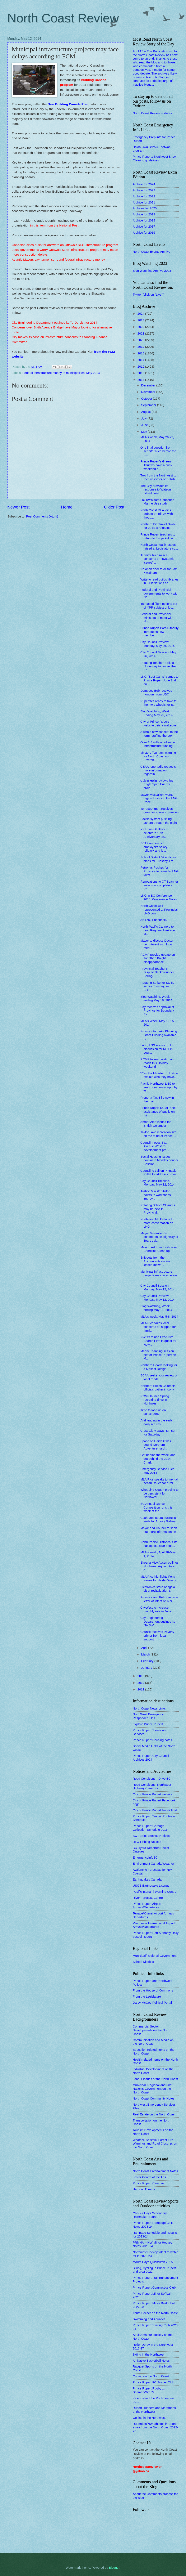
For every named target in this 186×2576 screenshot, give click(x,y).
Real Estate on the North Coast (154, 2114)
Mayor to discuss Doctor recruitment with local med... (156, 944)
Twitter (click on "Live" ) (148, 294)
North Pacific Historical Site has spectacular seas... (159, 1543)
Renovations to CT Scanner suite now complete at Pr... (159, 885)
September (149, 405)
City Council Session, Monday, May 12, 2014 (157, 1287)
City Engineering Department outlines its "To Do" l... (157, 1621)
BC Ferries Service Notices (151, 1835)
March (145, 1654)
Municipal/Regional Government (154, 1955)
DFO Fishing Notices (147, 1841)
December (148, 385)
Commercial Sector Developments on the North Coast (151, 2030)
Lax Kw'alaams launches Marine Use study (157, 501)
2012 (141, 1682)
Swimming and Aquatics (149, 2319)
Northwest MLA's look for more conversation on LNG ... (157, 1223)
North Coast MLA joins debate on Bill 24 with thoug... (156, 514)
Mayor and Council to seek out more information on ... (158, 1531)
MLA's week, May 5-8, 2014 (159, 1316)
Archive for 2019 (144, 214)
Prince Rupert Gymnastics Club (154, 2287)
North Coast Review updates (152, 113)
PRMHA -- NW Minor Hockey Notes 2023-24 (152, 2244)
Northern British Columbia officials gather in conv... (158, 1387)
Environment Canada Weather (153, 1863)
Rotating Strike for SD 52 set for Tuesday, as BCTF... (157, 986)
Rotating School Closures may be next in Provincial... (157, 1209)
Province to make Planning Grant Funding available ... (158, 1035)
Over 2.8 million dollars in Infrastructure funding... (157, 744)
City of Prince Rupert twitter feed (155, 1810)
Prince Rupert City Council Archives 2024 (151, 1757)
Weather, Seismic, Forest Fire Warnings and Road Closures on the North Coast (155, 2143)
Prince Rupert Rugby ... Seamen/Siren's (149, 2390)
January (147, 1667)
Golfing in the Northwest (149, 2417)
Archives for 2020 (145, 208)
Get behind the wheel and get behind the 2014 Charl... (158, 1458)
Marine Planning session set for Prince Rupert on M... (158, 1354)
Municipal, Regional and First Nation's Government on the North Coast (152, 2088)
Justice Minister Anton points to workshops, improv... (156, 1195)
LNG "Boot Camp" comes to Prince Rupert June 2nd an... (159, 680)
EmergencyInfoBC (145, 1857)
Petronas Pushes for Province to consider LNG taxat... (159, 871)
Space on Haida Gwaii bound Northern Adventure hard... (155, 1444)
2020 (141, 340)
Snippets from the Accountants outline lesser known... (155, 1261)
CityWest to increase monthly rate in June (155, 1609)
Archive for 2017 (144, 226)
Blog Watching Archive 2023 (152, 270)
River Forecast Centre (148, 1897)
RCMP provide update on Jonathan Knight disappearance (157, 958)
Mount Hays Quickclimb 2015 (153, 2262)
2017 (141, 360)
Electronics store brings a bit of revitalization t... (157, 1588)
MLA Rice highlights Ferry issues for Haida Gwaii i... (159, 1578)
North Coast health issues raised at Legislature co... (159, 546)
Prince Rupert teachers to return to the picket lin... (158, 536)
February (147, 1661)
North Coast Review (63, 18)
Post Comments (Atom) (42, 516)
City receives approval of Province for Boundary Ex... (157, 1010)
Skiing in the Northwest (148, 2354)
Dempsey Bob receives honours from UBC (156, 692)
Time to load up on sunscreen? (153, 1412)
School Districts (143, 1961)
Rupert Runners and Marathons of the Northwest (154, 2409)
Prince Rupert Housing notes (152, 1740)
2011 (141, 1689)
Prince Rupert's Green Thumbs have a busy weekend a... (156, 465)
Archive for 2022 (144, 196)
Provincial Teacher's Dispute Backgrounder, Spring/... (157, 972)
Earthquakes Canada (147, 1879)
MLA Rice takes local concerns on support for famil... (158, 1326)
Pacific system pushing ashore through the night (158, 820)
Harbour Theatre (144, 2189)
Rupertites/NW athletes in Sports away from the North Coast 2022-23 (155, 2427)
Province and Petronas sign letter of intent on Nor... (159, 1599)
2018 (141, 353)
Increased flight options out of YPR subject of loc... (158, 605)
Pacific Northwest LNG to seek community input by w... (158, 1087)
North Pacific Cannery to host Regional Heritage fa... (157, 930)
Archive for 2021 (144, 202)
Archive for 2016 (144, 232)
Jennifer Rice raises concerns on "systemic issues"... (157, 559)
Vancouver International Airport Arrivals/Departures (154, 1925)
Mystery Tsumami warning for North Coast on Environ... (158, 756)
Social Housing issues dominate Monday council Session (159, 1160)
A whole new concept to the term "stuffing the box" (159, 733)
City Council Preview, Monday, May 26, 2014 (157, 644)
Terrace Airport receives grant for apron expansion (159, 810)
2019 (141, 346)
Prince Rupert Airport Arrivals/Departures (147, 1905)
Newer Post (18, 507)
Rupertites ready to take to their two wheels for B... (158, 703)
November (148, 392)
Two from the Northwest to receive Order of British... (159, 477)
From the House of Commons (153, 1990)
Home (67, 507)
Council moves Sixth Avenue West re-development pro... (154, 1146)
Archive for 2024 (144, 184)
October (147, 398)
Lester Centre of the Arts (149, 2177)
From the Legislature (147, 1996)
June (145, 425)
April (144, 1647)
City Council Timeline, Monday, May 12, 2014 (157, 1182)
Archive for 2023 (144, 190)
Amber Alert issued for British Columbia (155, 1123)
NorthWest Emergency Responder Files (148, 1716)
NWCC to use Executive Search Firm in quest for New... (158, 1340)
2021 (141, 333)
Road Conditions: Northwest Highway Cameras (152, 1786)
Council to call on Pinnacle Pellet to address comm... (159, 1172)
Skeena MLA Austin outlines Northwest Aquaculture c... (159, 1566)
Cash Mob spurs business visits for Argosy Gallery (158, 1519)
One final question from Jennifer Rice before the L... (158, 451)
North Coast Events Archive (151, 251)
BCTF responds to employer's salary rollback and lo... (153, 847)
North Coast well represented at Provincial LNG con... (159, 909)
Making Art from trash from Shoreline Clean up (158, 1249)
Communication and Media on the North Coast (153, 2042)
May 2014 (93, 373)
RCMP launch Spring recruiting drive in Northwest (154, 1399)
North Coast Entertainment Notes (155, 2171)
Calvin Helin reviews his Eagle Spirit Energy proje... (156, 784)
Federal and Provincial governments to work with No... (159, 593)
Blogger (114, 2567)
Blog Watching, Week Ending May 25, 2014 (156, 713)
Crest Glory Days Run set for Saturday (157, 1432)
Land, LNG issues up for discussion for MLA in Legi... (157, 1049)
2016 (141, 366)
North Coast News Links (149, 1708)
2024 (141, 313)
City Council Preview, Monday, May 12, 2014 (157, 1297)
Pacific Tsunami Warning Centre (154, 1891)
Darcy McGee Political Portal (152, 2002)
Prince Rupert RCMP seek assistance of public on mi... (158, 1111)
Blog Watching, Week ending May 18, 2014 (156, 998)
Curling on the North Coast (151, 2376)
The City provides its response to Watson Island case (155, 489)
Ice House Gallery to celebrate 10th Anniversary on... (154, 833)
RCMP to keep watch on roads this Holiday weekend (156, 1063)
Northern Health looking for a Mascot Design (158, 1367)
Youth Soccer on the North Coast (155, 2313)
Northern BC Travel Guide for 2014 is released (158, 526)
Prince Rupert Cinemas (148, 2183)
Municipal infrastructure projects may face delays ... (158, 1275)
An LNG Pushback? (153, 920)
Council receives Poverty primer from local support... (157, 1635)
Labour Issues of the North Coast (155, 2079)
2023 (141, 320)
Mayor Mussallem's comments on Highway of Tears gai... (159, 1237)
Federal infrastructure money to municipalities (54, 373)
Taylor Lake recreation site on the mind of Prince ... (158, 1134)
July (144, 418)
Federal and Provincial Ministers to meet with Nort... (156, 617)
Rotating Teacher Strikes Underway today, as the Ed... (158, 666)
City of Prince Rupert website (152, 1794)
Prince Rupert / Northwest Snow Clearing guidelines (154, 158)
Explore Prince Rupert (148, 1724)
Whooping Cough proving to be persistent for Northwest (159, 1493)
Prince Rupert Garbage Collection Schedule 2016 (150, 1827)
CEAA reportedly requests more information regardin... (158, 770)
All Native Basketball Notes (151, 2360)
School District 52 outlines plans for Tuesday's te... (158, 859)
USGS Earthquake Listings (151, 1885)
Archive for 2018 (144, 220)
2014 (141, 379)
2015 (141, 373)
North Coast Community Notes (154, 2098)
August (146, 411)
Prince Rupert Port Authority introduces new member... (159, 631)
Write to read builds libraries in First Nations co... (159, 581)
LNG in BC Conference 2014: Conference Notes (158, 897)
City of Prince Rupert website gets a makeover (159, 723)
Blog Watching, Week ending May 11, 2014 (156, 1308)
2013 (141, 1676)
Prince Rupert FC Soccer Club (153, 2382)
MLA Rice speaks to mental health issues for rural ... (159, 1481)
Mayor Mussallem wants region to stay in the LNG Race (159, 798)
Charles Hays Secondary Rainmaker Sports (150, 2215)
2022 (141, 326)
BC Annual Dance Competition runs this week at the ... (156, 1507)
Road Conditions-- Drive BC (152, 1778)
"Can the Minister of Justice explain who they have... (159, 1075)
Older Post (114, 507)
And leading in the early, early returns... (156, 1422)
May (144, 431)
